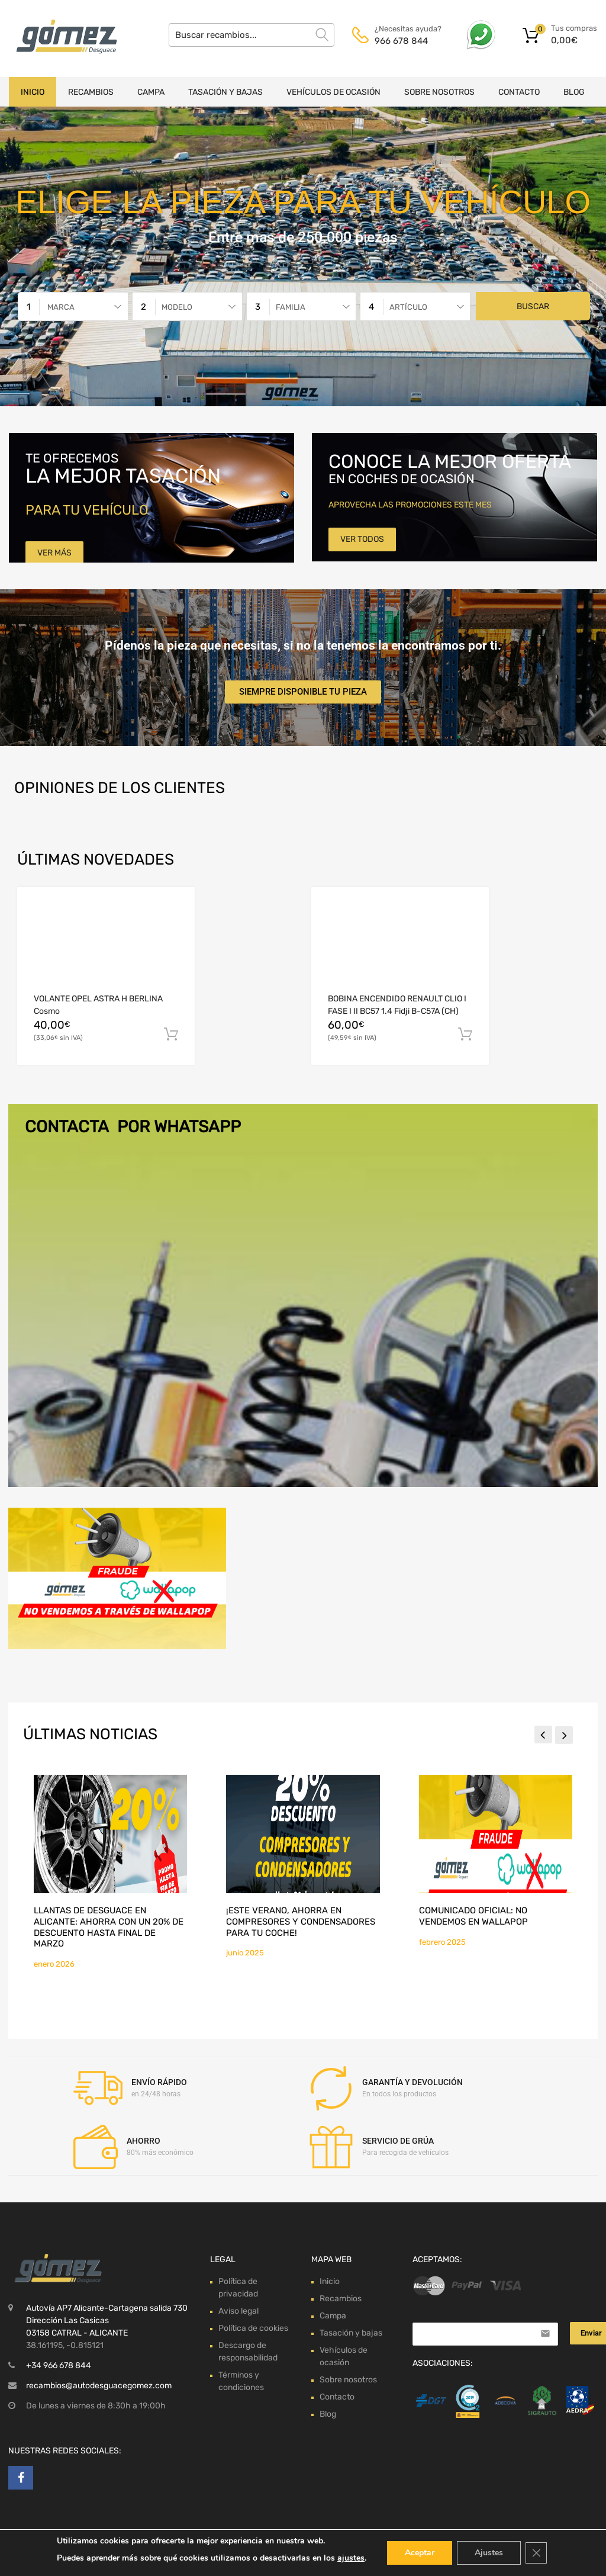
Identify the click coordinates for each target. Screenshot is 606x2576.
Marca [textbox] (61, 307)
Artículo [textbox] (408, 307)
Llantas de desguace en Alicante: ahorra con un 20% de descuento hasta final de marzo (108, 1927)
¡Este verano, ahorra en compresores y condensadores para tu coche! (300, 1921)
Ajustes (489, 2552)
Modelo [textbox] (177, 307)
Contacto (519, 92)
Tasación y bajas (225, 92)
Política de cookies (253, 2328)
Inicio (32, 92)
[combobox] (73, 306)
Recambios (91, 92)
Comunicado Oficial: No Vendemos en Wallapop (473, 1916)
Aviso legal (238, 2311)
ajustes (351, 2558)
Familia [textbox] (290, 307)
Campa (151, 92)
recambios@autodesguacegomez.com (99, 2386)
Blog (574, 92)
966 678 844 (401, 41)
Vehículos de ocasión (333, 92)
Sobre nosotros (439, 92)
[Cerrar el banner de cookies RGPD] (536, 2553)
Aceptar (419, 2552)
